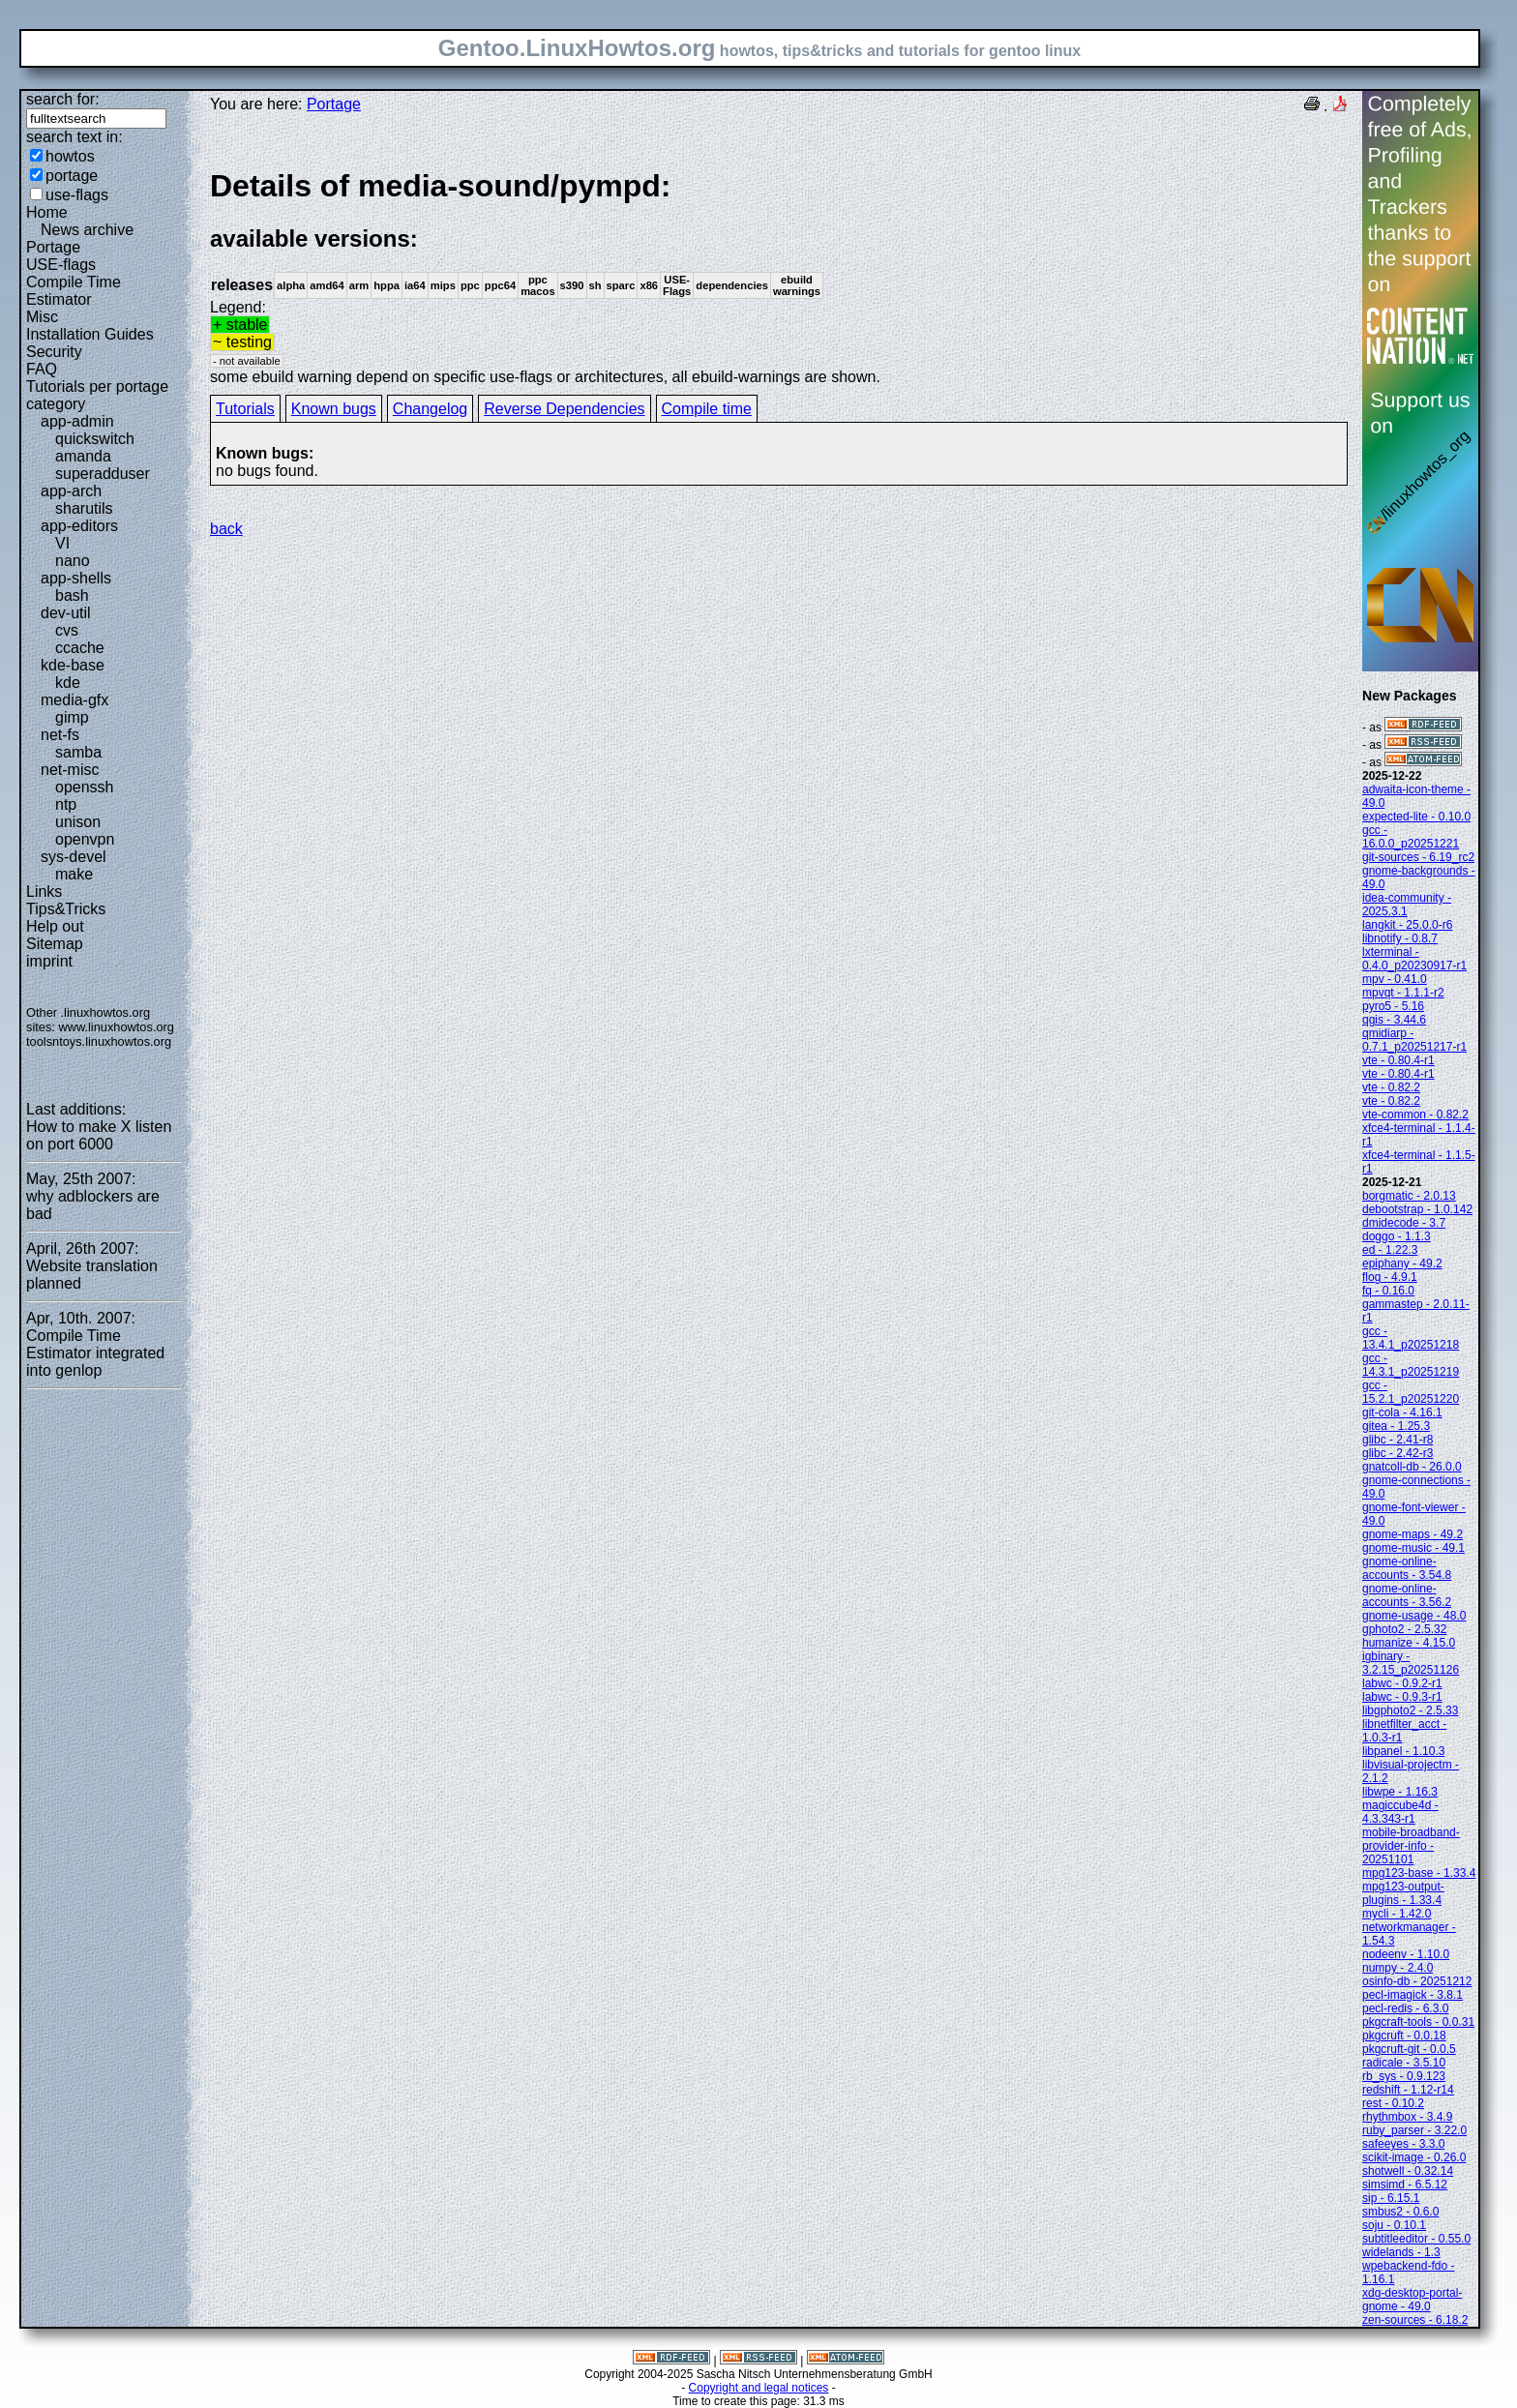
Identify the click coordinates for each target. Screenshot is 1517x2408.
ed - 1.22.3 (1389, 1250)
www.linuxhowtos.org (116, 1027)
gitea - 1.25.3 (1396, 1426)
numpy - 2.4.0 (1397, 1968)
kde (67, 682)
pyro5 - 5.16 (1393, 1006)
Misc (42, 317)
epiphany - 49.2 (1402, 1263)
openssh (84, 787)
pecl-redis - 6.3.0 (1405, 2008)
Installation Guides (90, 334)
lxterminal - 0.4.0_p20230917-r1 (1414, 958)
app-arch (71, 491)
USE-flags (61, 264)
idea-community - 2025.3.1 (1406, 904)
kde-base (72, 665)
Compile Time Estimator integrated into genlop (95, 1353)
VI (62, 543)
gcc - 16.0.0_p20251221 (1410, 836)
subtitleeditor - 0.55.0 (1416, 2238)
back (226, 528)
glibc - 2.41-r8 (1397, 1439)
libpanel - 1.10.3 (1403, 1751)
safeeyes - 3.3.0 (1403, 2144)
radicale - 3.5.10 (1403, 2062)
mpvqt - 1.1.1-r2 (1403, 992)
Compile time (707, 409)
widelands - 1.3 (1401, 2252)
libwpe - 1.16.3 (1400, 1792)
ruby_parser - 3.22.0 (1414, 2130)
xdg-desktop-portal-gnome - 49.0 (1412, 2299)
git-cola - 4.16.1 (1402, 1412)
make (74, 874)
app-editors (79, 526)
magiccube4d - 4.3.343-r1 (1400, 1812)
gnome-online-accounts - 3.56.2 (1406, 1595)
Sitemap (54, 944)
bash (72, 595)
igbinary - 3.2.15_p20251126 (1410, 1663)
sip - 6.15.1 (1390, 2198)
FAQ (41, 369)
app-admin (77, 421)
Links (44, 891)
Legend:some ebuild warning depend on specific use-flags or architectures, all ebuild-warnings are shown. (779, 276)
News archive (87, 230)
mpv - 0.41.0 (1394, 979)
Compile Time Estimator (73, 291)
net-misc (70, 769)
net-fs (60, 735)
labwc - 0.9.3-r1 (1402, 1697)
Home (47, 212)
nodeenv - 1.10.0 (1405, 1954)
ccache (79, 647)
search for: (63, 99)
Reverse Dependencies (564, 409)
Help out (55, 926)
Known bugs (333, 409)
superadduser (102, 473)
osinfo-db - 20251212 (1417, 1981)
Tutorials (245, 409)
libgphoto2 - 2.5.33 (1410, 1710)
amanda (83, 456)
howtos (70, 156)
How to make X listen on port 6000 (98, 1135)
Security (54, 351)
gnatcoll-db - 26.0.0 (1412, 1466)
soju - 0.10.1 (1394, 2225)
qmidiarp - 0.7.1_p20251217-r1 (1414, 1040)
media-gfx (74, 700)
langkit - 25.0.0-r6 (1407, 925)
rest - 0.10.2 (1393, 2103)
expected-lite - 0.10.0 (1416, 816)
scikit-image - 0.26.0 (1414, 2157)
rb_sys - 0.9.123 (1403, 2076)
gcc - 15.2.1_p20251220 (1410, 1392)
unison (78, 822)
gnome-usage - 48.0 (1414, 1615)
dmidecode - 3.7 (1403, 1223)
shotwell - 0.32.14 (1407, 2171)
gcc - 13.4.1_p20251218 (1410, 1338)
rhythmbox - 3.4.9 (1407, 2117)
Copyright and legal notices (759, 2387)
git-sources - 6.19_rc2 (1418, 857)
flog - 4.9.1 (1389, 1277)
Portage (53, 247)
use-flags (76, 195)
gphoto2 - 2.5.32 (1404, 1629)
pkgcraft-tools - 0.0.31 (1418, 2022)
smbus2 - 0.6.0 (1400, 2211)
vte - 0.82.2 (1391, 1087)
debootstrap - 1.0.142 (1417, 1209)
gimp (72, 717)
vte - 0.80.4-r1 (1398, 1060)
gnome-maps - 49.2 (1412, 1534)
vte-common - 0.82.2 (1415, 1114)
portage (71, 175)
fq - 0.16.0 (1388, 1290)
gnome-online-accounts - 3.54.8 (1406, 1568)
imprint (49, 961)
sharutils (84, 508)
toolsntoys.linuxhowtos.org (98, 1041)
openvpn (84, 839)
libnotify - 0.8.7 (1400, 938)
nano (72, 560)
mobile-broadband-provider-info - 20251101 (1411, 1846)
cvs (66, 630)
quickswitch (94, 439)
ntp (65, 804)
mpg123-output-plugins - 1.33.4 (1403, 1893)
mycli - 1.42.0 (1396, 1913)
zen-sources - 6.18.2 (1415, 2320)
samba (78, 752)
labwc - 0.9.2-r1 (1402, 1683)
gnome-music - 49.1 (1413, 1548)
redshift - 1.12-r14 (1408, 2089)
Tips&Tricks (65, 909)
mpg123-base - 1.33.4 (1418, 1873)
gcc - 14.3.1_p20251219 (1410, 1365)
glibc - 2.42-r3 (1397, 1453)
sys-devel (73, 856)
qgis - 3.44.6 (1394, 1019)
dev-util (66, 613)
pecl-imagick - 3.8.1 (1412, 1995)
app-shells (76, 578)
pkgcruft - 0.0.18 (1404, 2035)
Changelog (430, 409)
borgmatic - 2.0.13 (1409, 1196)
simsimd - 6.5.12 (1404, 2184)
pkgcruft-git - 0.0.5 (1409, 2049)
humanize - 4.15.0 (1408, 1643)
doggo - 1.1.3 (1396, 1236)
